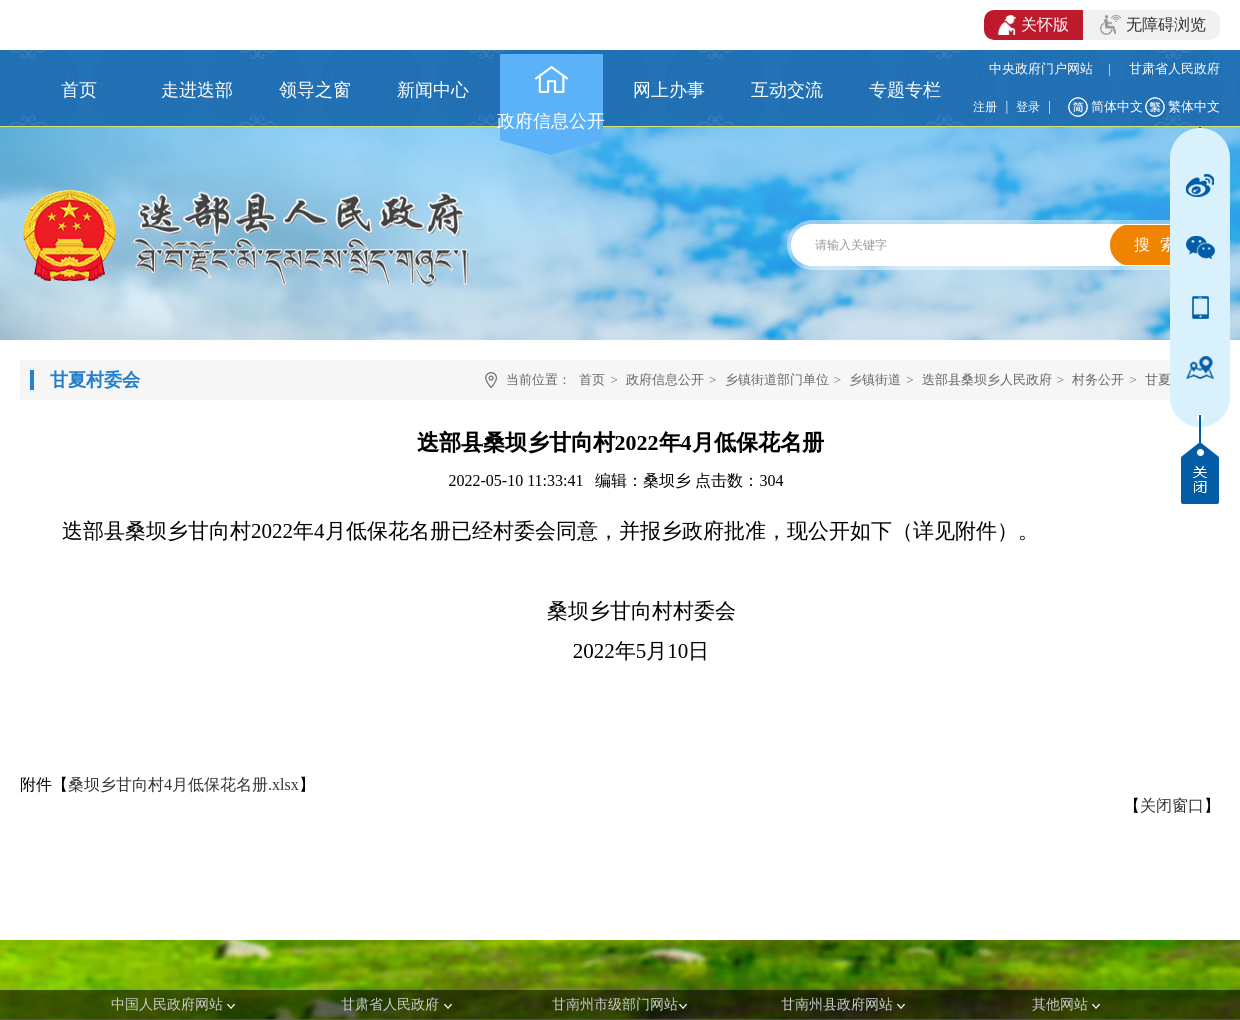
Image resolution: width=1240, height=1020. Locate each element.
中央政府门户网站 (1041, 68)
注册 (985, 107)
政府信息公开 (665, 379)
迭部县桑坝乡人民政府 (987, 379)
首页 (592, 379)
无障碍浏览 (1153, 25)
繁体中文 (1194, 106)
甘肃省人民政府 (1174, 68)
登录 (1028, 107)
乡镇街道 (875, 379)
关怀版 (1033, 25)
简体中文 (1117, 106)
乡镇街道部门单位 (777, 379)
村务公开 (1098, 379)
